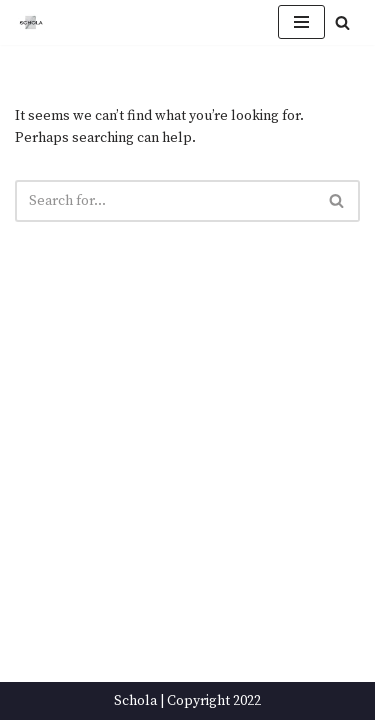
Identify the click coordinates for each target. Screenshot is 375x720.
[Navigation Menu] (301, 22)
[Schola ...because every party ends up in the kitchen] (31, 22)
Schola (135, 701)
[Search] (342, 22)
